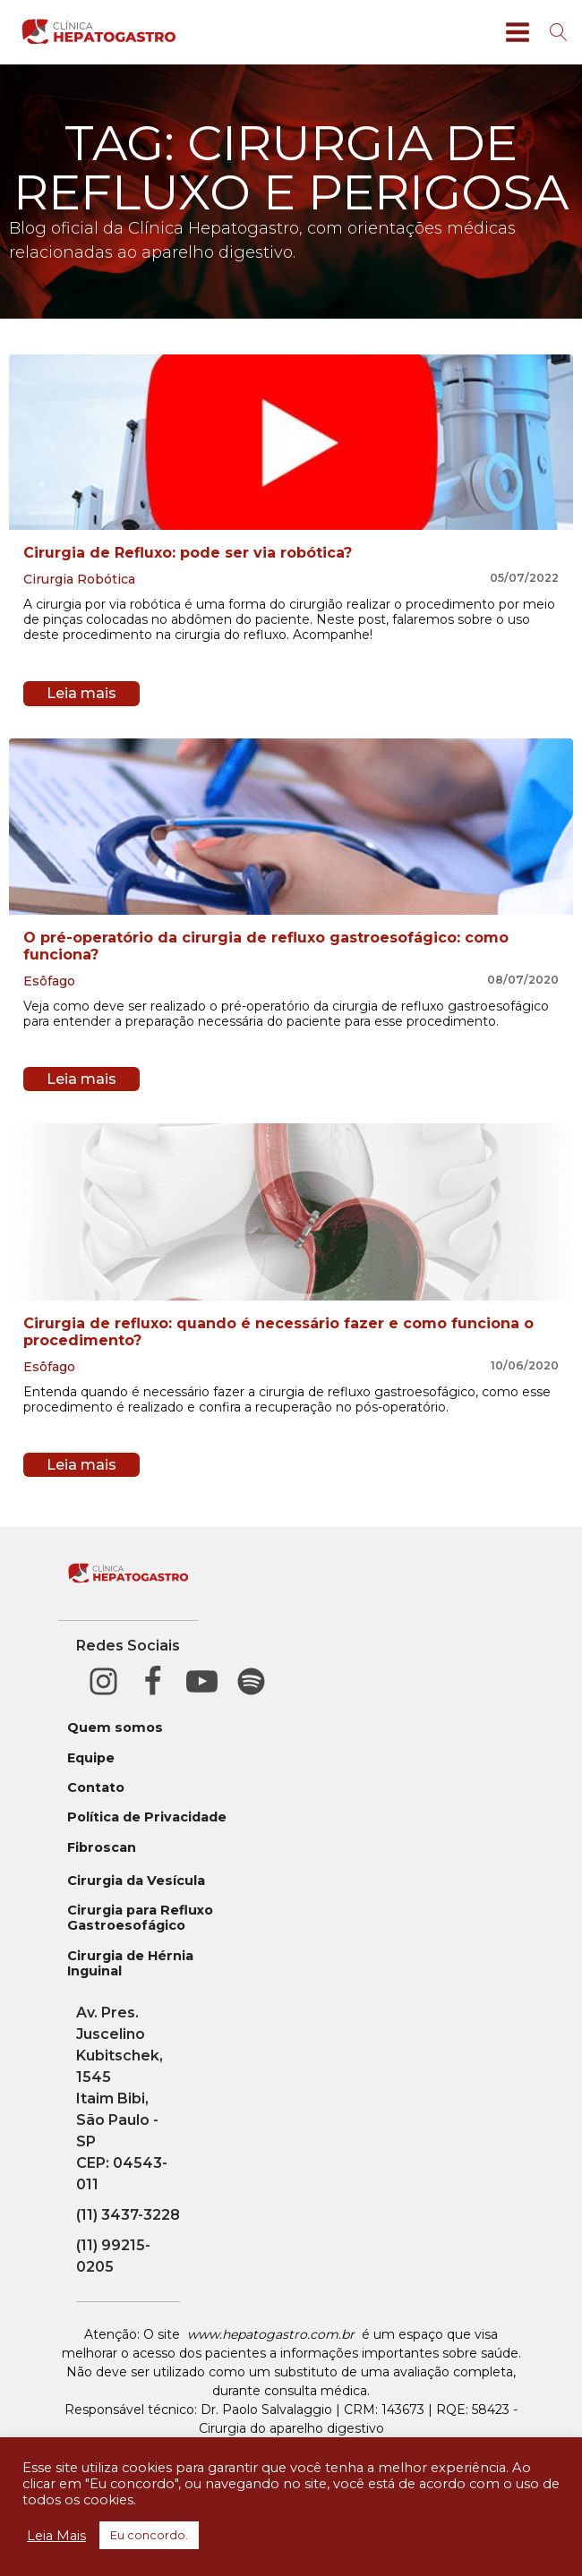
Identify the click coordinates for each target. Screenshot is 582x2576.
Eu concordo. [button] (149, 2535)
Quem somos (115, 1728)
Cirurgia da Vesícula (136, 1881)
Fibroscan (101, 1847)
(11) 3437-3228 (128, 2214)
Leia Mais (56, 2536)
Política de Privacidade (147, 1817)
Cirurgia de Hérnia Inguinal (130, 1964)
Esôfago (49, 981)
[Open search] (558, 32)
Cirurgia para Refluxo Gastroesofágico (140, 1918)
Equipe (91, 1758)
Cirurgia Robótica (79, 579)
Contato (95, 1788)
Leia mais (81, 693)
